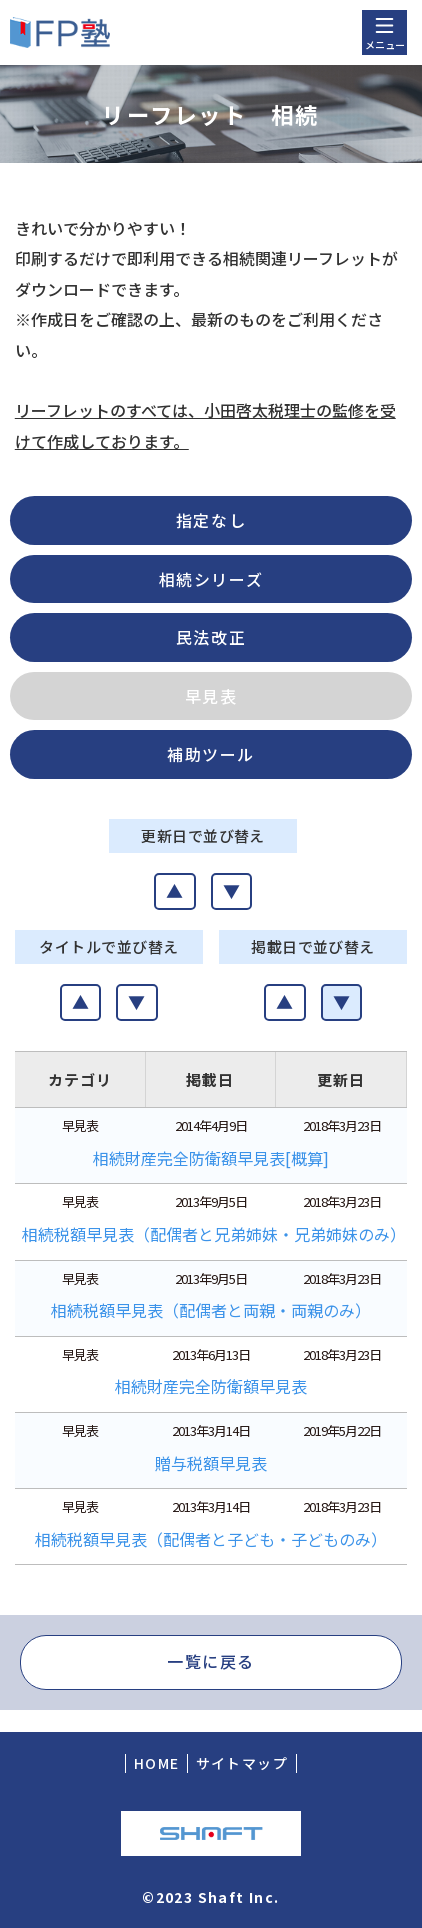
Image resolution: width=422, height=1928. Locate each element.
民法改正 (211, 637)
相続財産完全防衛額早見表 (211, 1386)
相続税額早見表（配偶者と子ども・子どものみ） (211, 1539)
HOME (157, 1763)
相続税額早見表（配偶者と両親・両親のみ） (211, 1310)
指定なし (211, 520)
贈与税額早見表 (211, 1463)
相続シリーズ (211, 579)
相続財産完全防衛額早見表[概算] (211, 1158)
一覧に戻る (211, 1661)
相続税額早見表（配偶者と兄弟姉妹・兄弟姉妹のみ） (214, 1234)
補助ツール (211, 754)
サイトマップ (242, 1763)
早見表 (211, 696)
